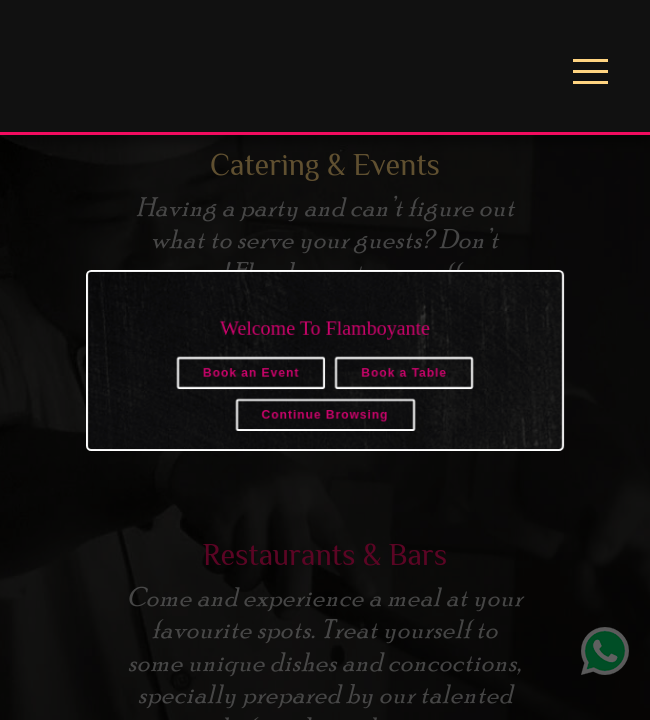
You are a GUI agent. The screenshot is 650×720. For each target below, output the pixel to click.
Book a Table (404, 373)
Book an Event (251, 373)
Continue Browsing (325, 415)
